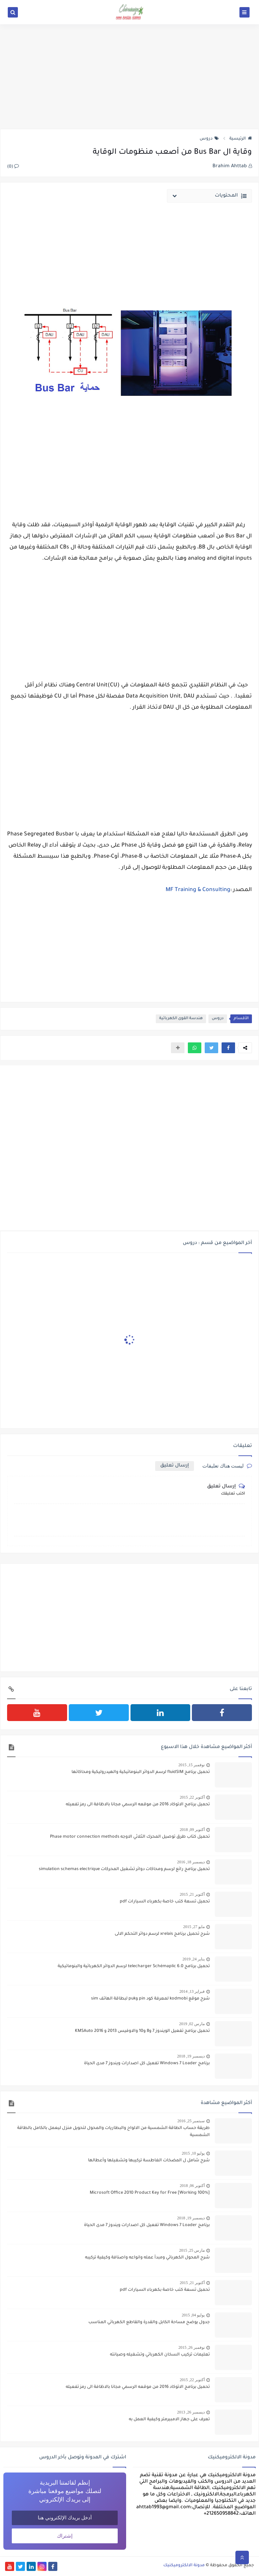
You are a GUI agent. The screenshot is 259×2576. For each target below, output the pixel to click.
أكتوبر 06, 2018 (192, 2185)
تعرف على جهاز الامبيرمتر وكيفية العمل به (169, 2419)
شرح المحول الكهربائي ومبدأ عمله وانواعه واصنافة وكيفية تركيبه (147, 2257)
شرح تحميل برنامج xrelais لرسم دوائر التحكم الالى (162, 1934)
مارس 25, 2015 (192, 2250)
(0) (13, 167)
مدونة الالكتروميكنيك (184, 2565)
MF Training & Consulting (198, 890)
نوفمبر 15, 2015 (191, 1765)
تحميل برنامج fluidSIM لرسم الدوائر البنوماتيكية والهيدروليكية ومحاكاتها (140, 1772)
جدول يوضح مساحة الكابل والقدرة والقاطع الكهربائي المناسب (149, 2322)
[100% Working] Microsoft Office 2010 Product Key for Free (150, 2193)
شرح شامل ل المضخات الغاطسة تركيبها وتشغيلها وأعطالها (149, 2160)
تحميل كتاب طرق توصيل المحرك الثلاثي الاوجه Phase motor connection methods (130, 1837)
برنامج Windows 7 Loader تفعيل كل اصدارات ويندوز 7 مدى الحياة (147, 2063)
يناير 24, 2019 (193, 1959)
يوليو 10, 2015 (193, 2153)
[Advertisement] (129, 76)
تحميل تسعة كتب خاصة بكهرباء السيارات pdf (165, 1901)
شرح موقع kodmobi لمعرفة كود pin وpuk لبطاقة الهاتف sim (150, 1998)
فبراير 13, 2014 (192, 1991)
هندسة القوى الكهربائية (181, 1018)
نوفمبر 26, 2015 (191, 2347)
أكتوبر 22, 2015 (192, 1797)
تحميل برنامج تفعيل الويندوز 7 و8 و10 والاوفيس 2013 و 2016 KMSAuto (142, 2031)
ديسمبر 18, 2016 (191, 1862)
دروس (209, 139)
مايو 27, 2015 (194, 1926)
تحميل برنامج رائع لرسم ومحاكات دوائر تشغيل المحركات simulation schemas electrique (124, 1869)
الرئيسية (240, 139)
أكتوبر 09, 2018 (192, 1829)
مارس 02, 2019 (192, 2023)
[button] (228, 1047)
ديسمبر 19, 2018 (191, 2056)
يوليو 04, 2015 (193, 2315)
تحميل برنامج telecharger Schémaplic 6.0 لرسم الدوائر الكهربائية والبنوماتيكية (134, 1966)
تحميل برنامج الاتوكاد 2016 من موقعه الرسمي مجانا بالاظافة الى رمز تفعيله (138, 1804)
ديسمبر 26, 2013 (191, 2412)
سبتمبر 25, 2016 (191, 2121)
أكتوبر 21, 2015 (192, 1894)
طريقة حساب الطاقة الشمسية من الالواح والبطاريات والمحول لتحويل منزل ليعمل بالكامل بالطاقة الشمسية (113, 2132)
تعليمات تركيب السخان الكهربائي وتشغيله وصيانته (160, 2354)
